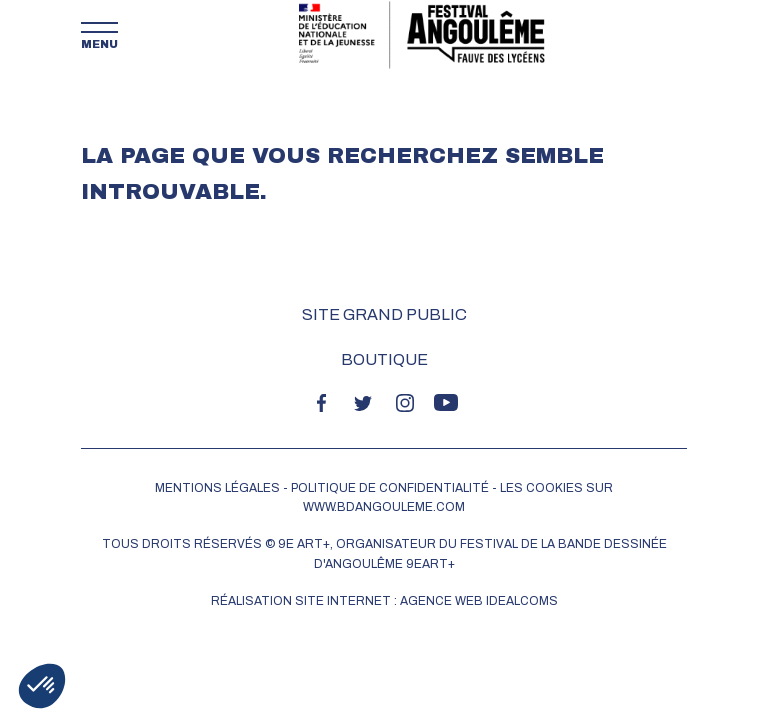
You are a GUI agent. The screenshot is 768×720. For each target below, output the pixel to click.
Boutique (384, 359)
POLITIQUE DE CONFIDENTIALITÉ (390, 488)
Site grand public (384, 314)
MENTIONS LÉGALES (217, 488)
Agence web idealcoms (479, 601)
